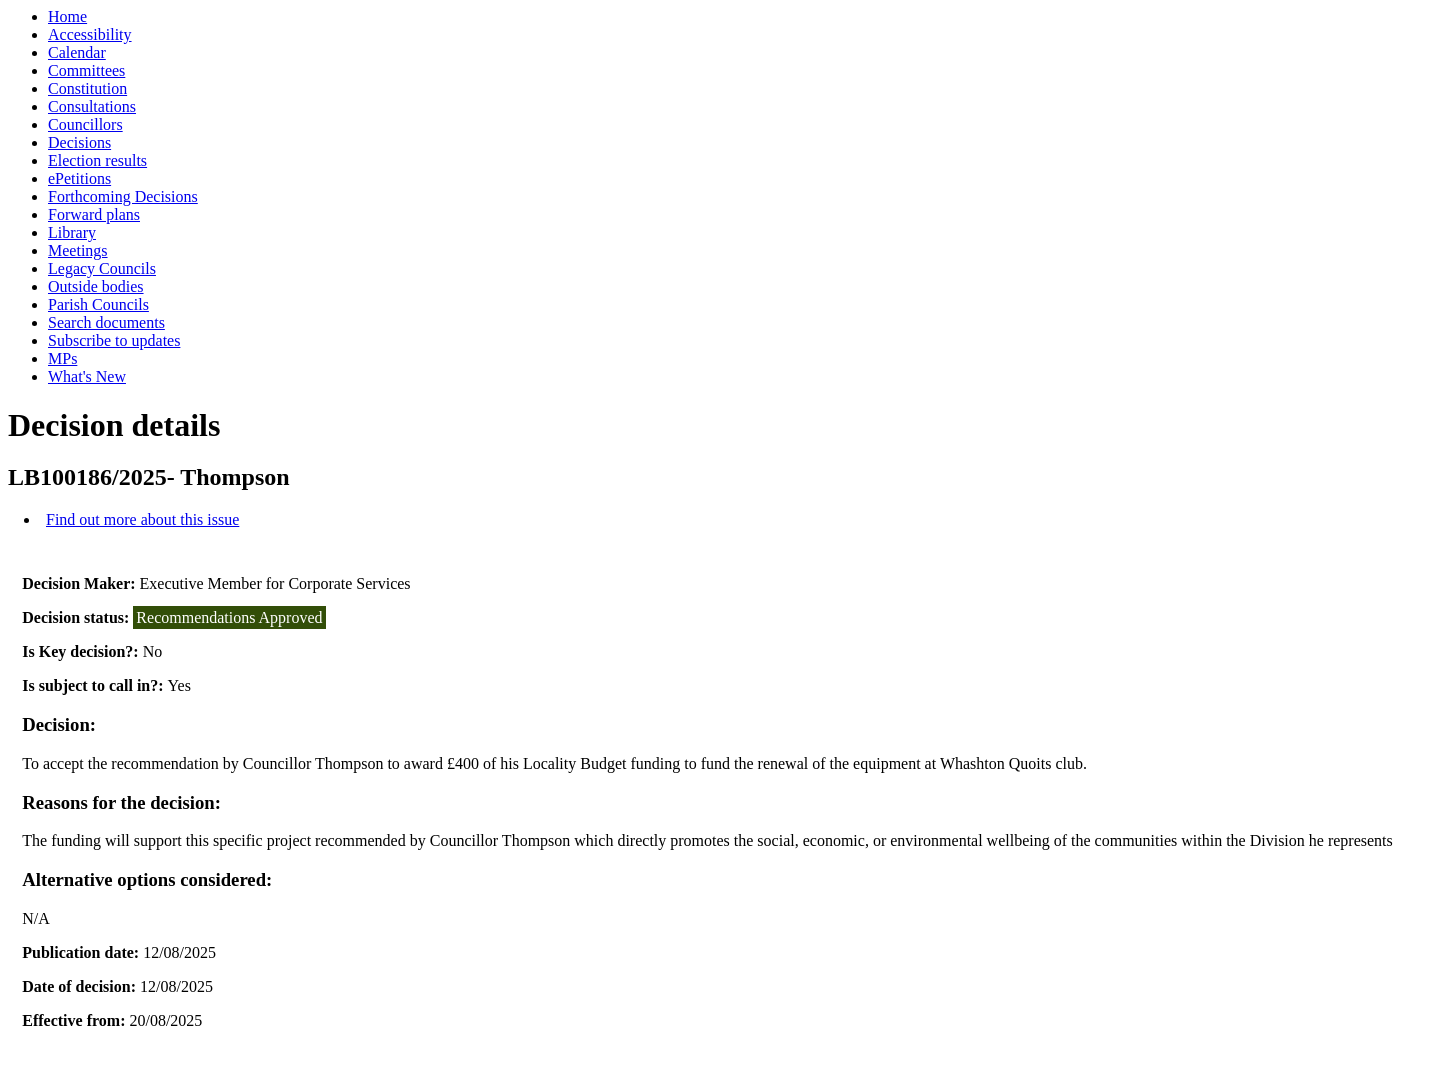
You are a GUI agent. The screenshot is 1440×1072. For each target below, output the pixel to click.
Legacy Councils (102, 268)
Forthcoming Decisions (123, 196)
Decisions (79, 142)
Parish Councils (98, 304)
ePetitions (79, 178)
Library (72, 232)
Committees (86, 70)
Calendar (77, 52)
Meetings (78, 250)
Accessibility (90, 34)
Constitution (87, 88)
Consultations (92, 106)
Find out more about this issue (142, 519)
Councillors (85, 124)
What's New (87, 376)
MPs (62, 358)
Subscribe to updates (114, 340)
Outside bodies (96, 286)
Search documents (106, 322)
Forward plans (94, 214)
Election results (97, 160)
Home (67, 16)
